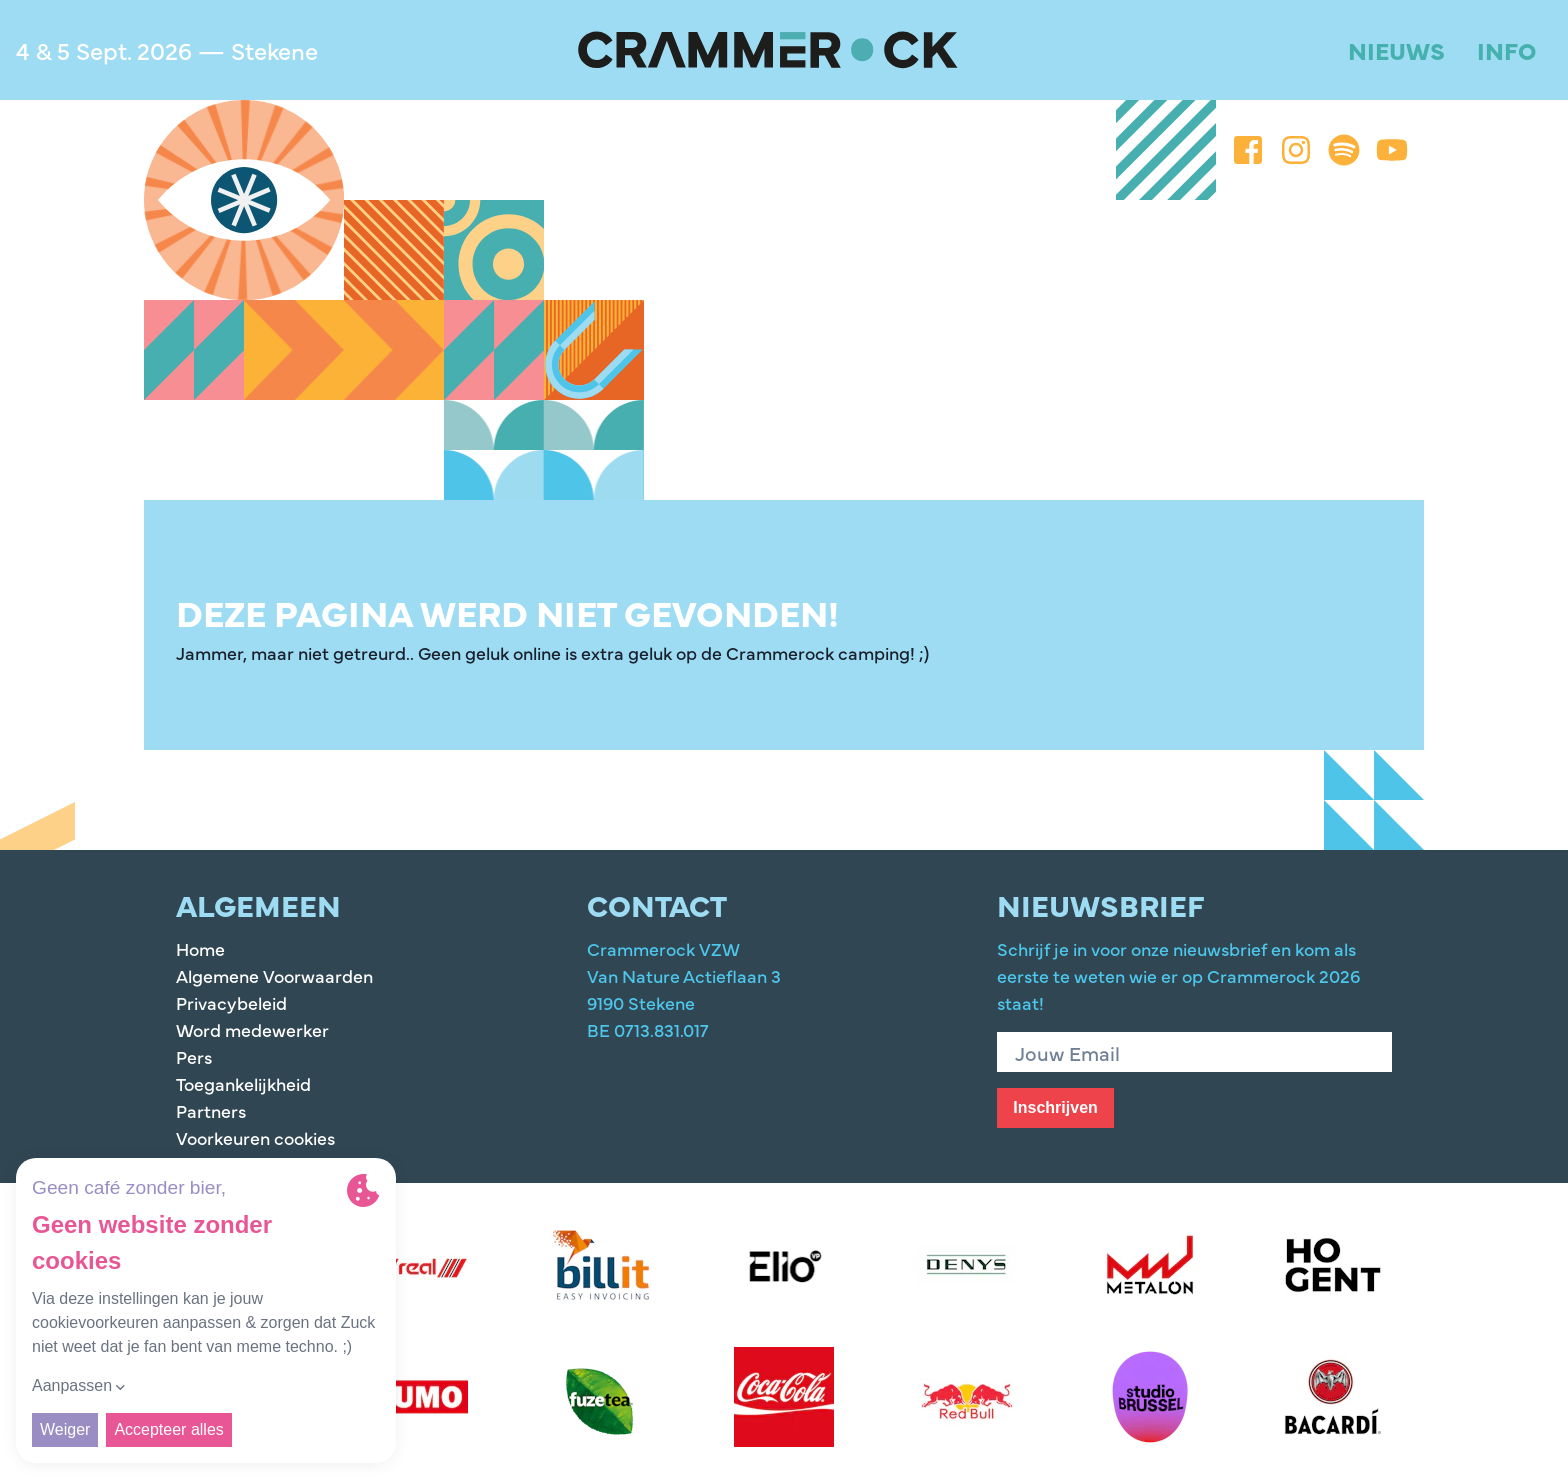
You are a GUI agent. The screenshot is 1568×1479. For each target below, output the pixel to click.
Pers (194, 1056)
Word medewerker (252, 1029)
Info (1506, 49)
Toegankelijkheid (243, 1083)
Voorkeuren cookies (255, 1137)
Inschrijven (1055, 1107)
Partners (211, 1110)
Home (200, 948)
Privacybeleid (231, 1002)
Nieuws (1396, 49)
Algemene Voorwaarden (274, 975)
